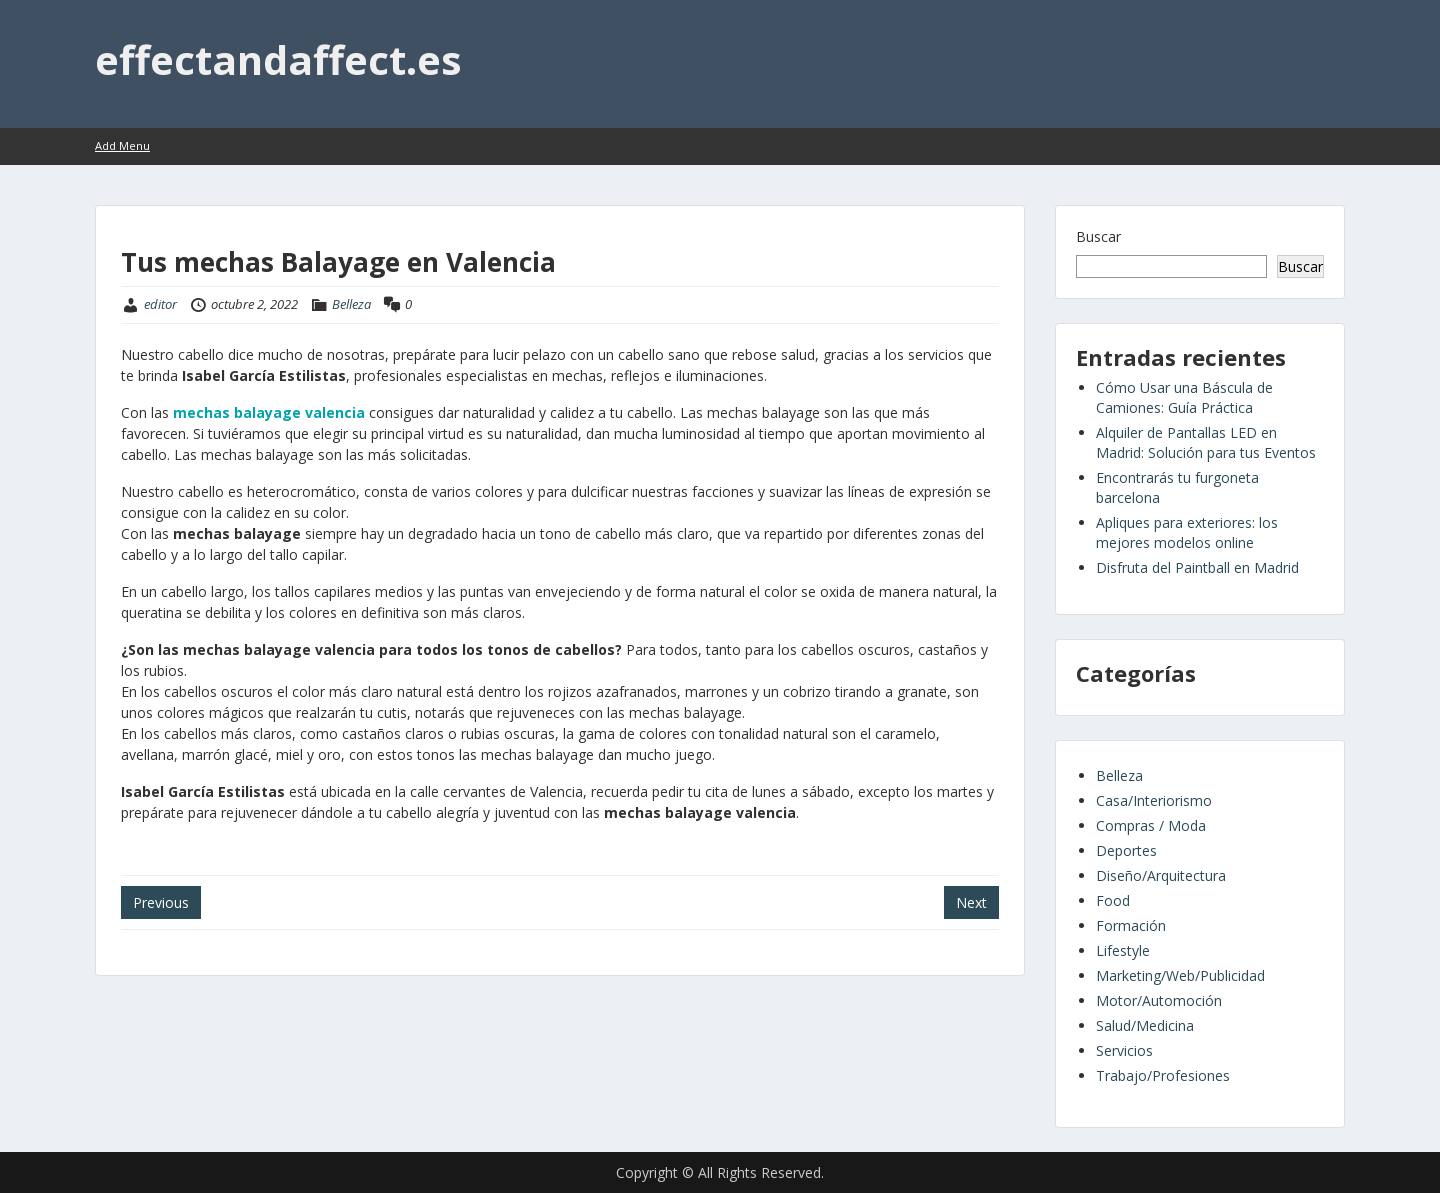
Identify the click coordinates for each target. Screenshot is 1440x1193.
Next (971, 902)
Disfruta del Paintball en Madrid (1197, 567)
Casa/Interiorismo (1154, 800)
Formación (1131, 925)
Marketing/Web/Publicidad (1180, 975)
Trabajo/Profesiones (1163, 1075)
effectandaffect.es (278, 59)
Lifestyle (1123, 950)
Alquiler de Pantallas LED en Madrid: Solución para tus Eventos (1206, 442)
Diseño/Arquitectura (1161, 875)
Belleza (351, 304)
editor (160, 304)
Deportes (1126, 850)
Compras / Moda (1151, 825)
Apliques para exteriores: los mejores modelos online (1187, 532)
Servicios (1124, 1050)
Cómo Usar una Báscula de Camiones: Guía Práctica (1184, 397)
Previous (161, 902)
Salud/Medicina (1145, 1025)
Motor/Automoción (1159, 1000)
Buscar (1098, 236)
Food (1113, 900)
